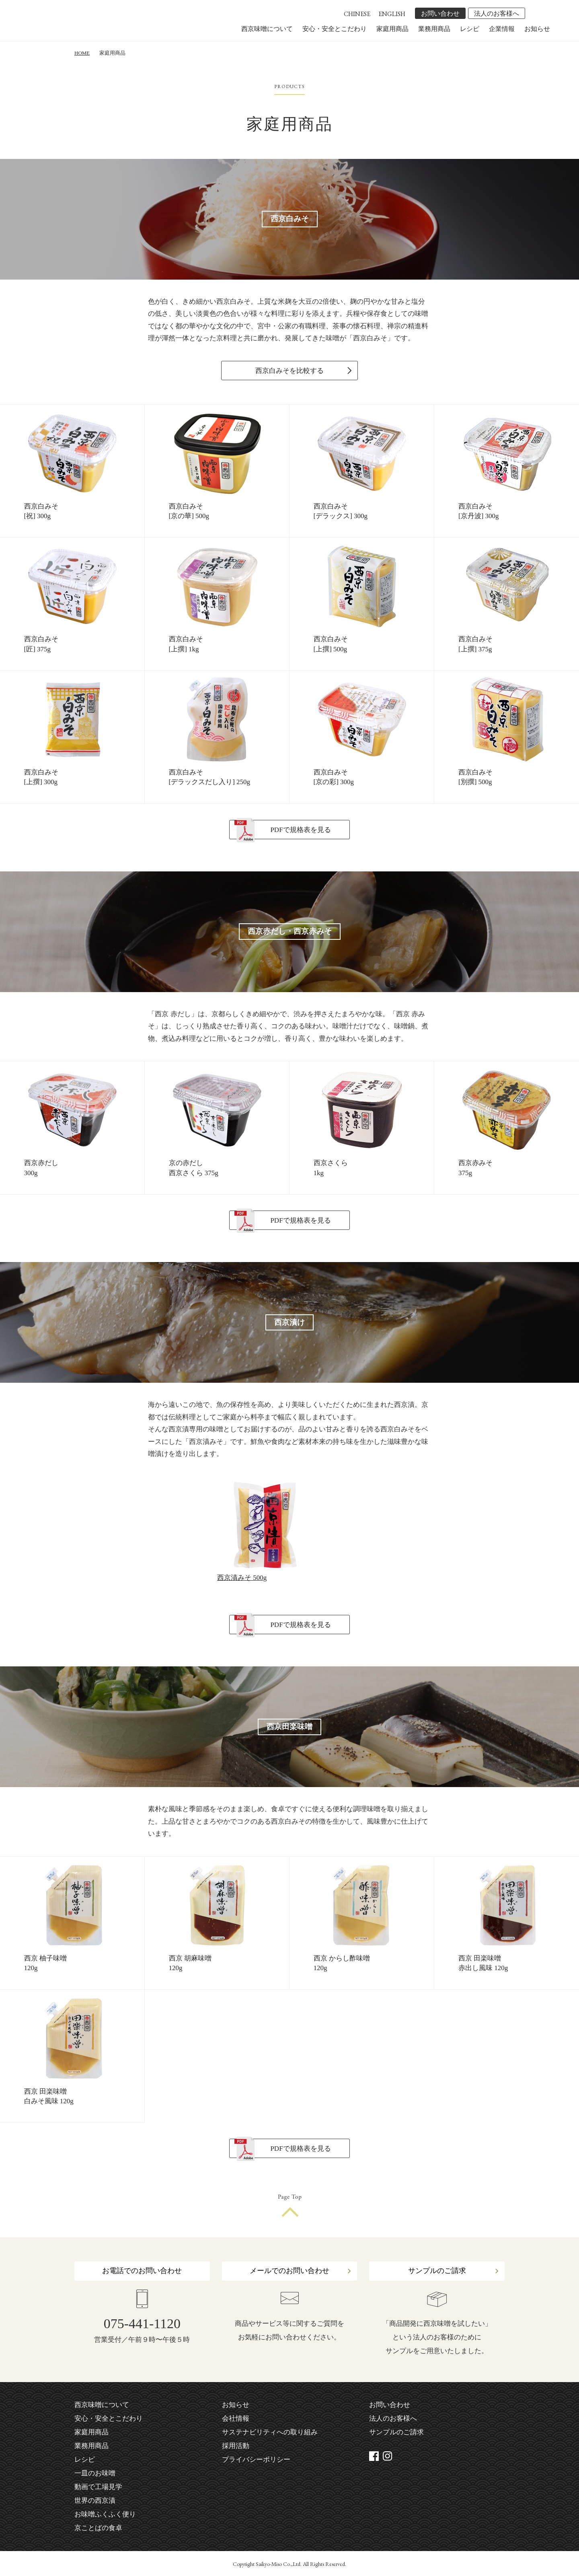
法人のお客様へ (496, 13)
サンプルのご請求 (437, 2271)
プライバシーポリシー (256, 2459)
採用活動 (235, 2446)
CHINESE (357, 14)
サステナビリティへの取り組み (270, 2432)
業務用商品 (434, 28)
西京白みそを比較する (289, 371)
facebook (533, 13)
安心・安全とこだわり (334, 28)
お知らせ (537, 28)
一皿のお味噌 (94, 2473)
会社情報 (235, 2418)
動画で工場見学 (98, 2487)
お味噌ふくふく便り (105, 2514)
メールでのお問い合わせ (289, 2271)
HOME (82, 53)
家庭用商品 (392, 28)
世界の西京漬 (94, 2500)
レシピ (469, 28)
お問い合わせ (440, 13)
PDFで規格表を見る (300, 830)
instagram (544, 13)
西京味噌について (267, 28)
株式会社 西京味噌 (90, 24)
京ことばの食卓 (98, 2528)
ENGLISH (391, 14)
